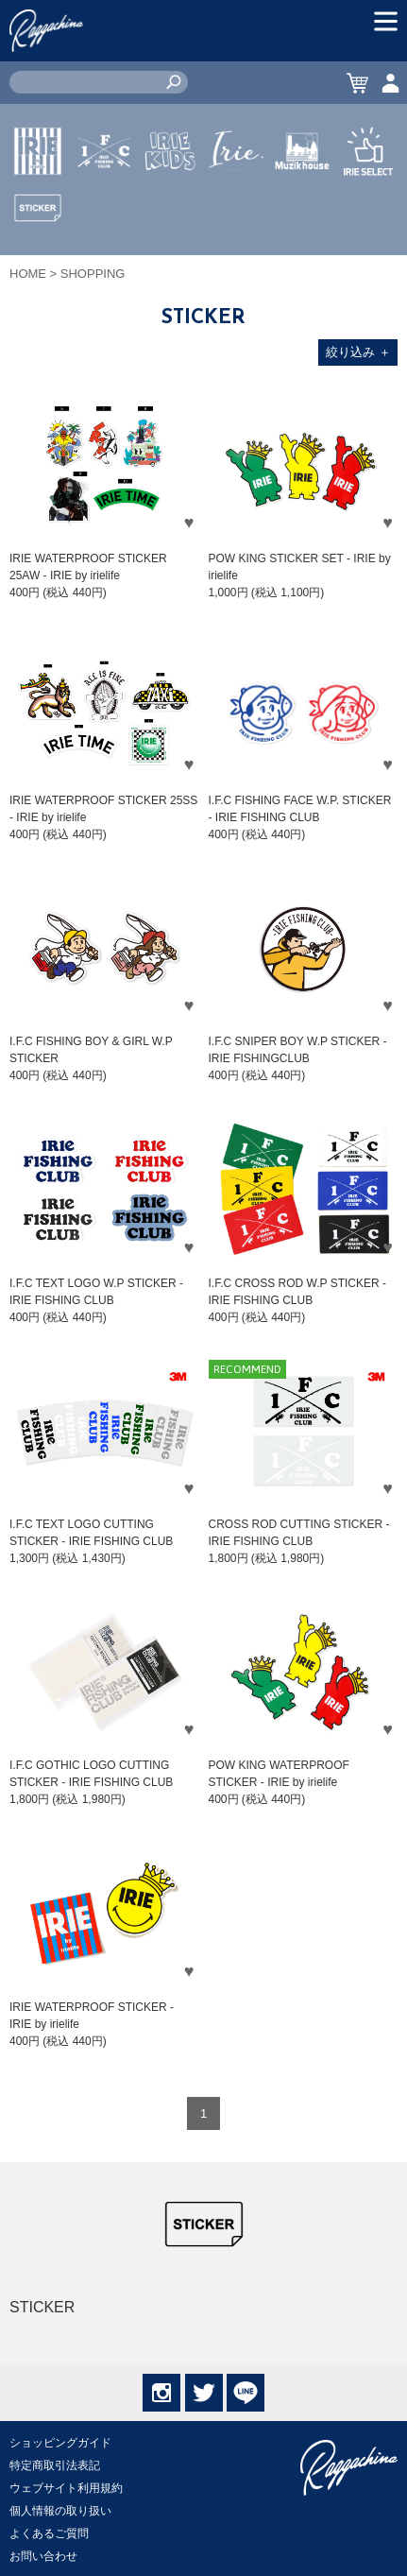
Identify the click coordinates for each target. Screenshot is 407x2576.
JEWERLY (236, 195)
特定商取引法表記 (54, 2465)
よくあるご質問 (49, 2533)
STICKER (37, 252)
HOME (27, 273)
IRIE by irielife (37, 207)
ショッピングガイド (60, 2442)
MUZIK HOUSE (303, 207)
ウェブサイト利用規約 (66, 2488)
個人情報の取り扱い (60, 2510)
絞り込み (358, 352)
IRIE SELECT (368, 207)
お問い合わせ (43, 2556)
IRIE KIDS (170, 207)
